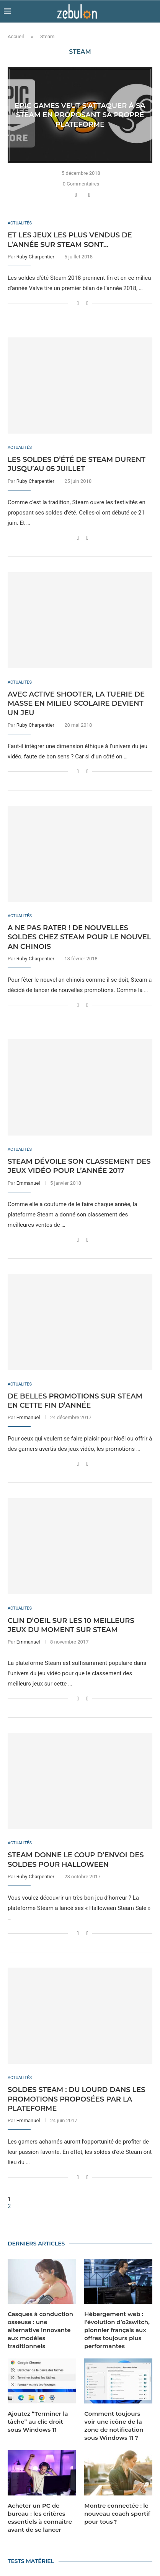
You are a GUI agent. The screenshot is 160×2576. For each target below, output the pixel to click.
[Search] (152, 11)
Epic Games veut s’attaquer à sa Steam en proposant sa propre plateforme (80, 115)
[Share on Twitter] (84, 195)
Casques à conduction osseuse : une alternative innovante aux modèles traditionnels (40, 2330)
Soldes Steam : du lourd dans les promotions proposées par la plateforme (76, 2099)
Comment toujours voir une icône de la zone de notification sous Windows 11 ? (113, 2425)
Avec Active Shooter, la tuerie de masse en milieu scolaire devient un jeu (76, 703)
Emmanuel (28, 1183)
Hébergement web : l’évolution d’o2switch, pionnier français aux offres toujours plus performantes (116, 2330)
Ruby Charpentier (35, 257)
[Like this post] (69, 194)
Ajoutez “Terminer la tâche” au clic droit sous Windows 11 (38, 2421)
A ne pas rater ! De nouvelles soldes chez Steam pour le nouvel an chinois (79, 937)
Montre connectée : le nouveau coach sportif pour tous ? (117, 2513)
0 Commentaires (81, 184)
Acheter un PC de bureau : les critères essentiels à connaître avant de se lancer (40, 2517)
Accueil (16, 36)
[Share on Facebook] (76, 195)
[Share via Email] (90, 195)
